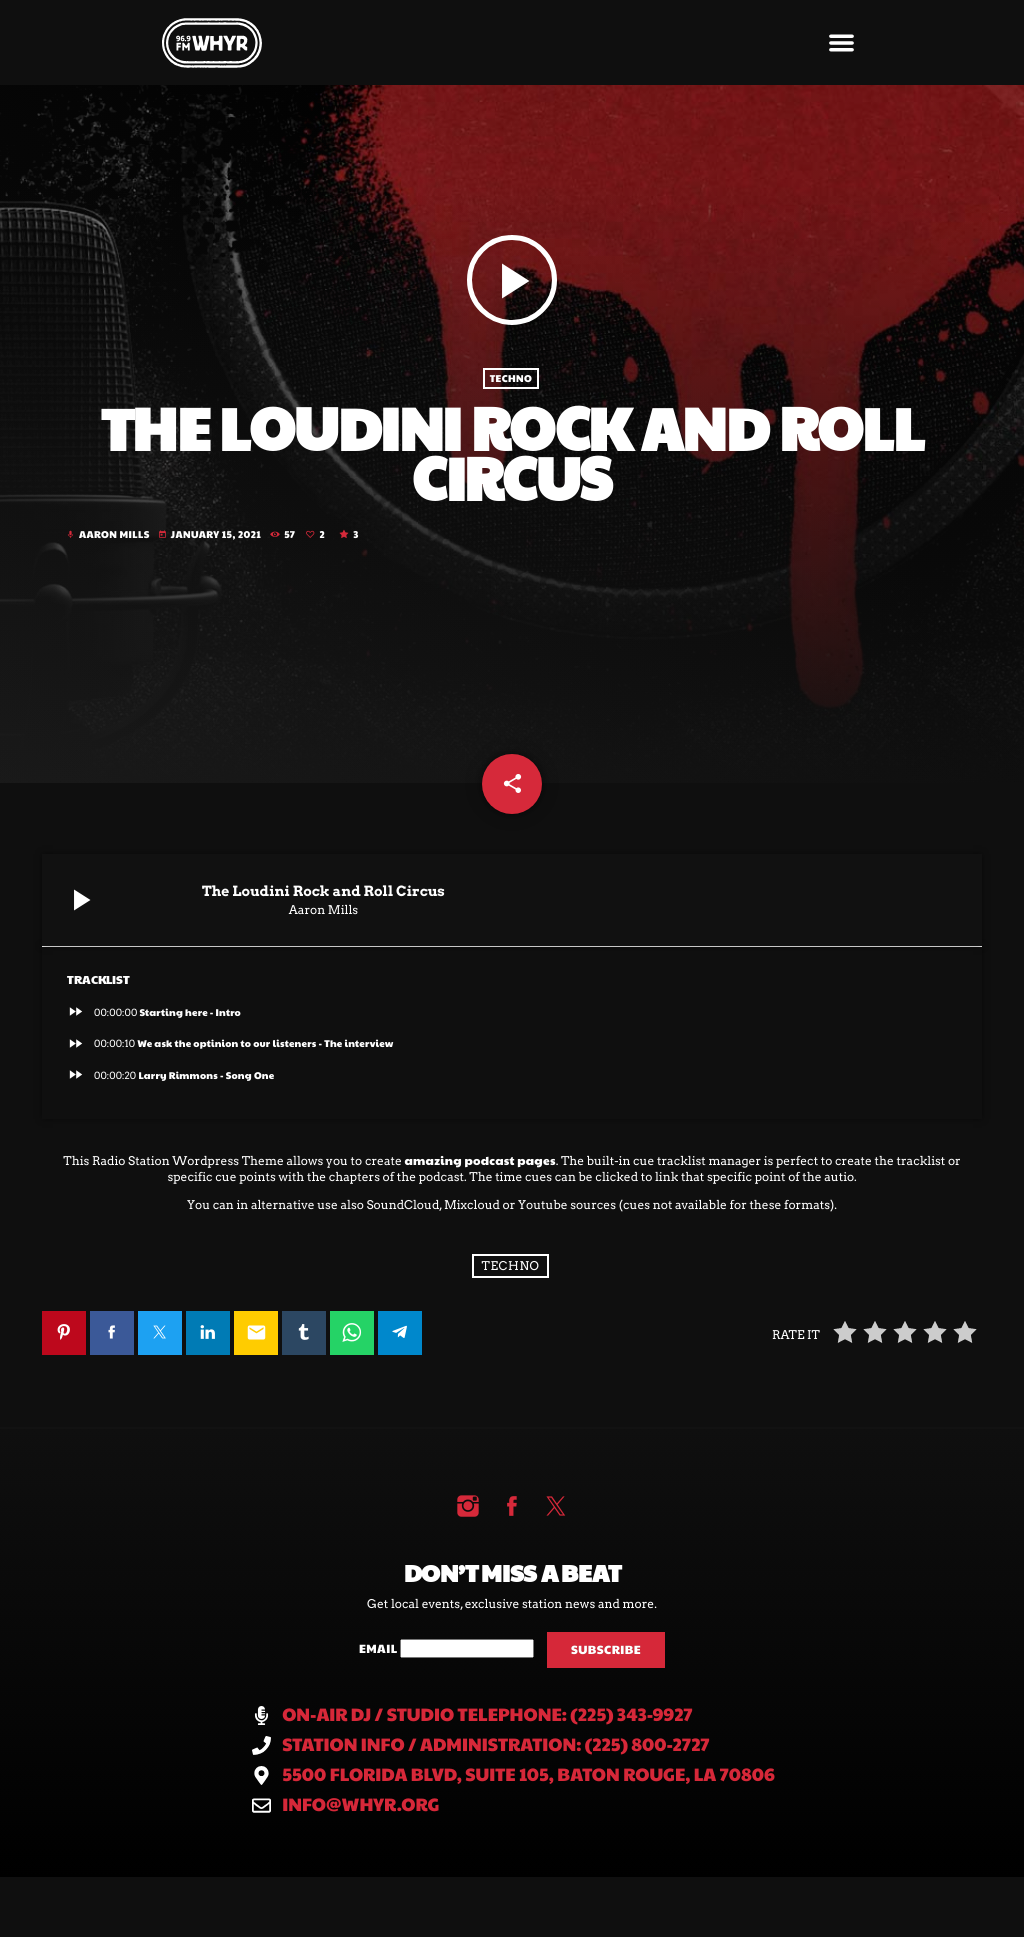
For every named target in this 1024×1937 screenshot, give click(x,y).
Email (379, 1649)
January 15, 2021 (210, 534)
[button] (842, 42)
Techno (511, 379)
